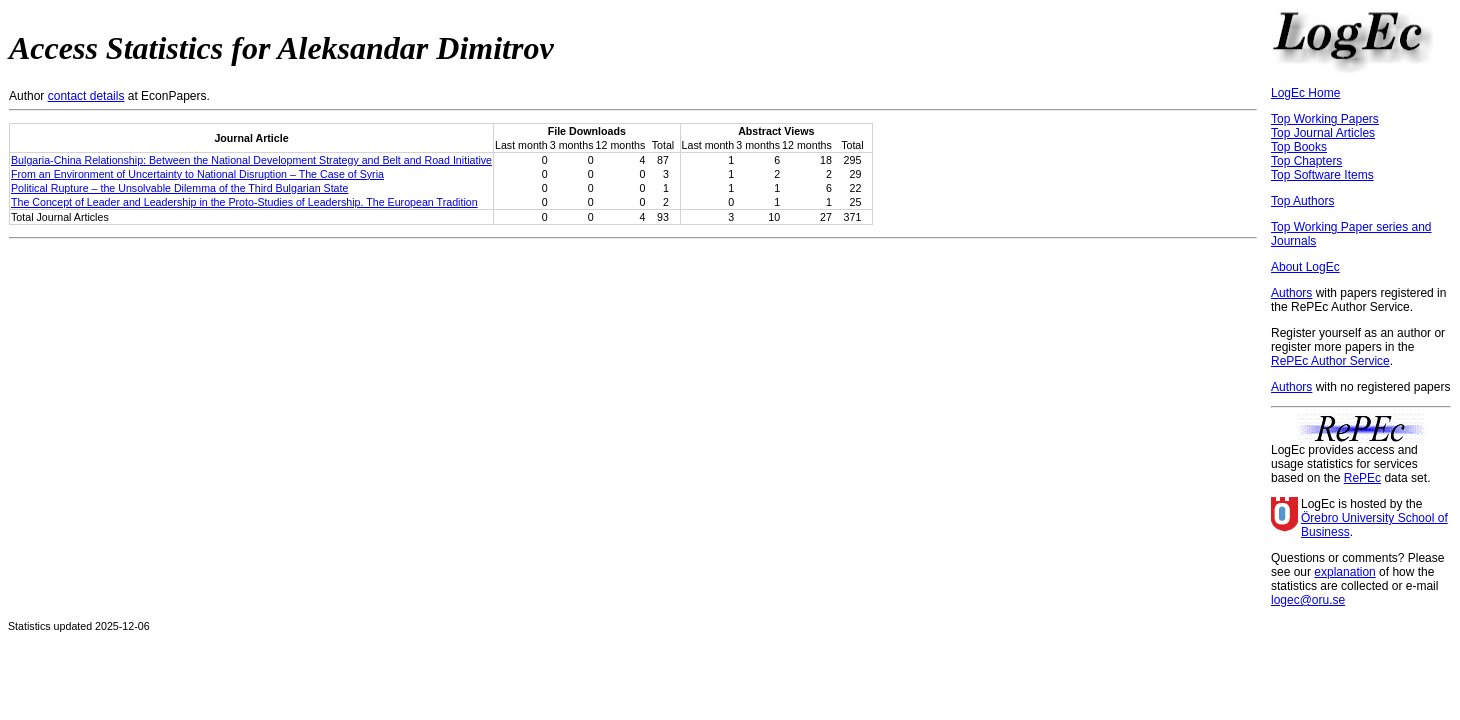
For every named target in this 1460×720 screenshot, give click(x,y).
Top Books (1299, 147)
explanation (1344, 572)
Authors (1291, 293)
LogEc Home (1305, 93)
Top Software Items (1322, 175)
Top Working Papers (1325, 119)
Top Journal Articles (1323, 133)
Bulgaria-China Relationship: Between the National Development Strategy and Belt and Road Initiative (251, 160)
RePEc (1362, 478)
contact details (86, 96)
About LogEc (1305, 267)
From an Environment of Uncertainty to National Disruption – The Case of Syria (197, 174)
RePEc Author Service (1330, 361)
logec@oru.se (1308, 600)
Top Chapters (1306, 161)
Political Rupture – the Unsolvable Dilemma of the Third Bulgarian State (179, 188)
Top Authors (1302, 201)
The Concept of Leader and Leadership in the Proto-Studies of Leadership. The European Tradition (244, 202)
